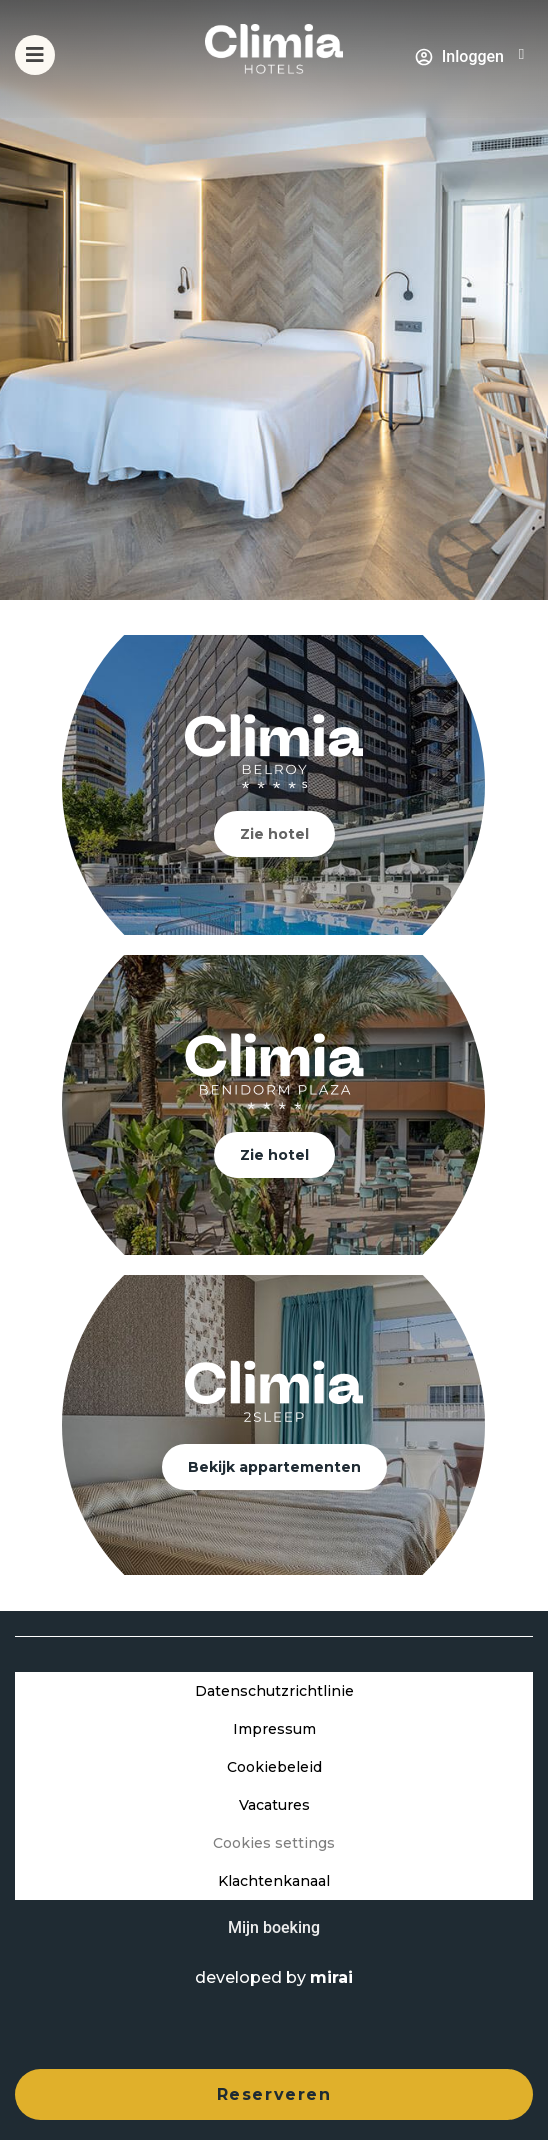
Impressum (274, 1729)
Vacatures (274, 1805)
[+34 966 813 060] (521, 54)
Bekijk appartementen (274, 1467)
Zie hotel (274, 834)
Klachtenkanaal (274, 1881)
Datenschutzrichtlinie (274, 1691)
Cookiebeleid (274, 1767)
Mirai (331, 1977)
